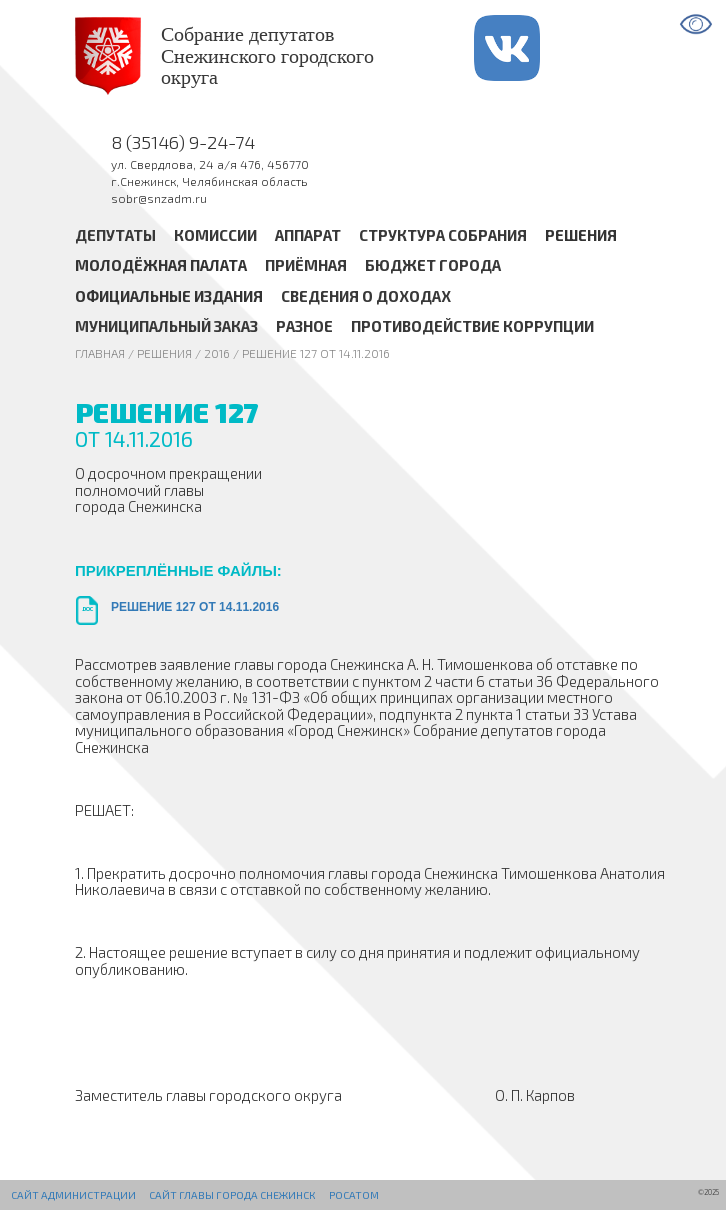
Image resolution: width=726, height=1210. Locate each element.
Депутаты (115, 235)
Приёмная (306, 265)
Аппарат (308, 235)
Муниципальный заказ (166, 326)
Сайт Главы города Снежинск (232, 1195)
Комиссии (215, 235)
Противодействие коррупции (472, 326)
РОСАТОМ (354, 1195)
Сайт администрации (73, 1195)
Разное (304, 326)
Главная (100, 353)
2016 (217, 353)
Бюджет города (433, 265)
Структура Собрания (443, 235)
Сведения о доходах (366, 296)
